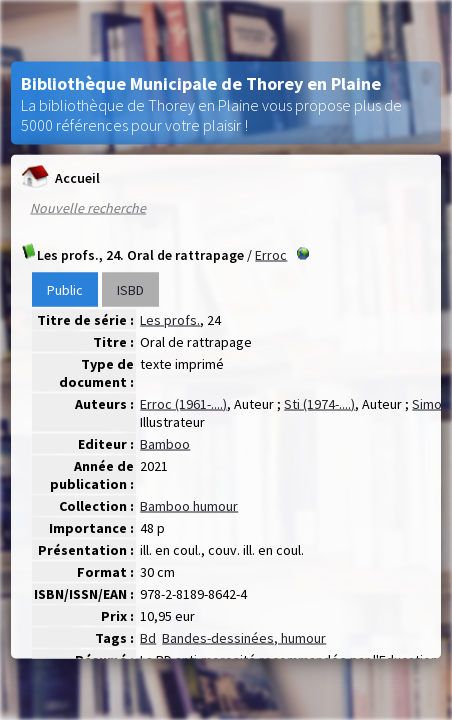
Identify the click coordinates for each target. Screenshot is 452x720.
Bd (148, 638)
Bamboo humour (189, 506)
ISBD (130, 290)
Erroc (271, 255)
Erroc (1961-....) (183, 404)
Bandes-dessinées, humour (244, 638)
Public (65, 290)
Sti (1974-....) (319, 404)
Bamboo (165, 444)
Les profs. (170, 320)
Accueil (60, 177)
